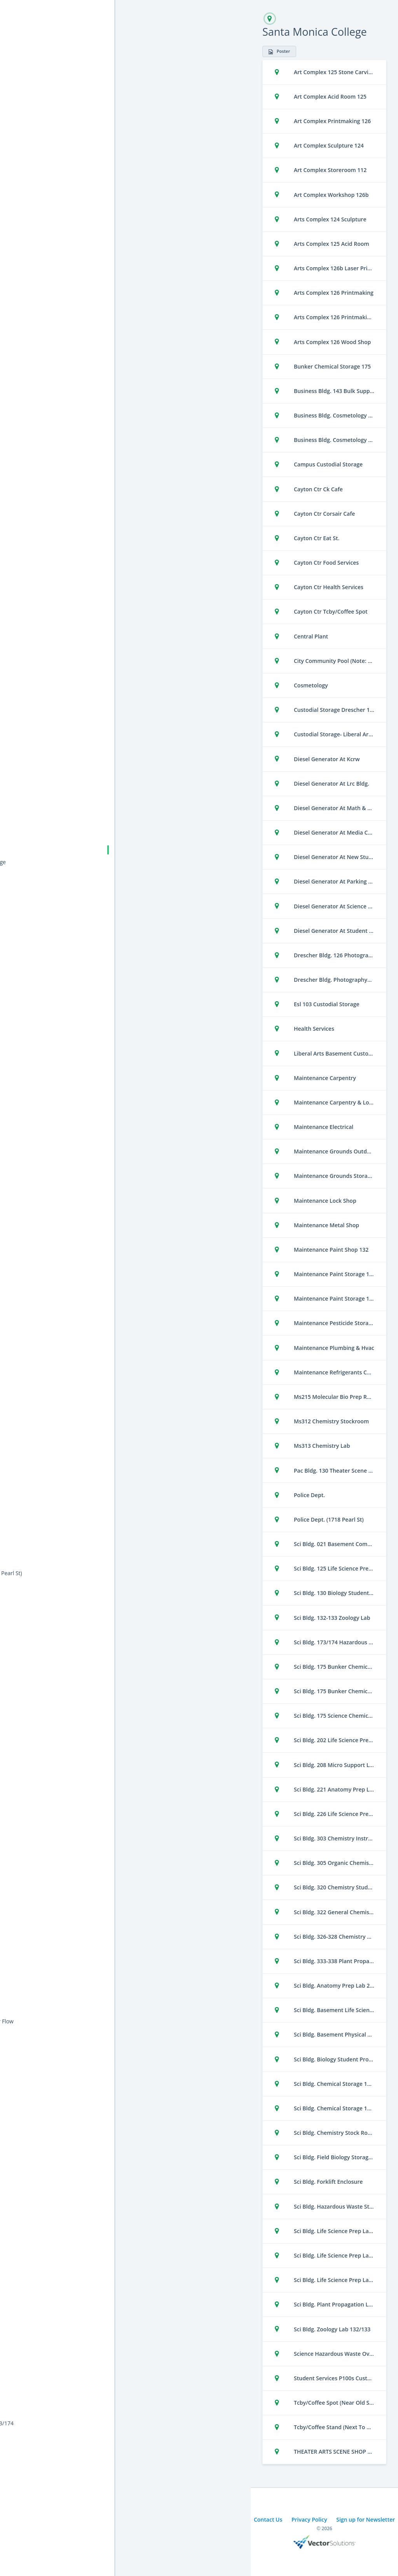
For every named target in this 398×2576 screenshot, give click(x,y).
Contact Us (268, 2519)
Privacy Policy (309, 2519)
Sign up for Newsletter (365, 2519)
